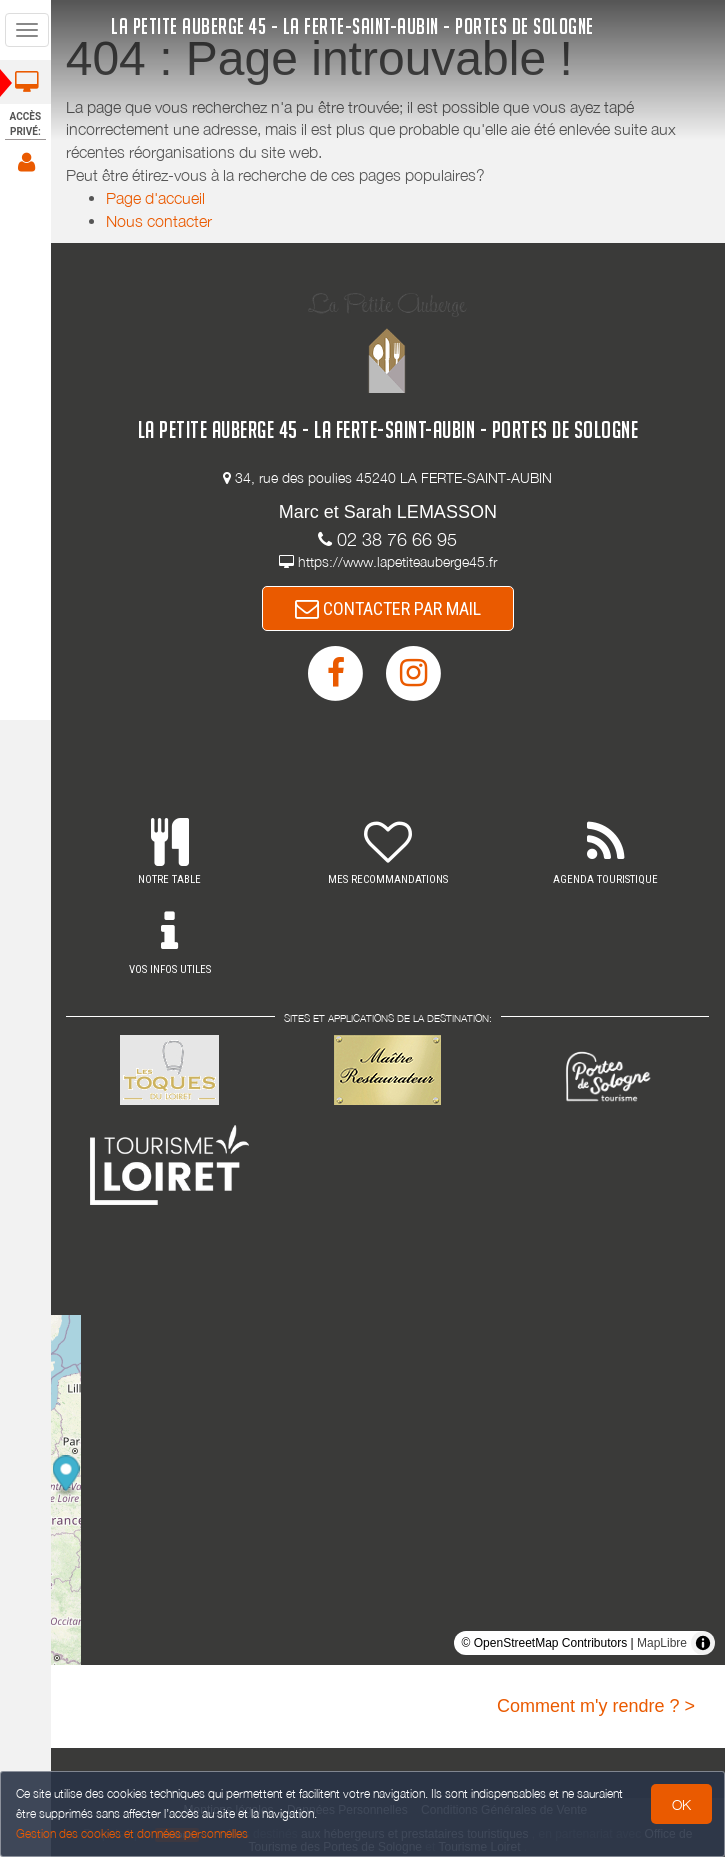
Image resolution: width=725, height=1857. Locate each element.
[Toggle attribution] (703, 1643)
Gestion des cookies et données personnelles (132, 1833)
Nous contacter (161, 221)
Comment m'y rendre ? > (596, 1706)
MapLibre (662, 1643)
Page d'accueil (157, 198)
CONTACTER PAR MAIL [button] (389, 608)
